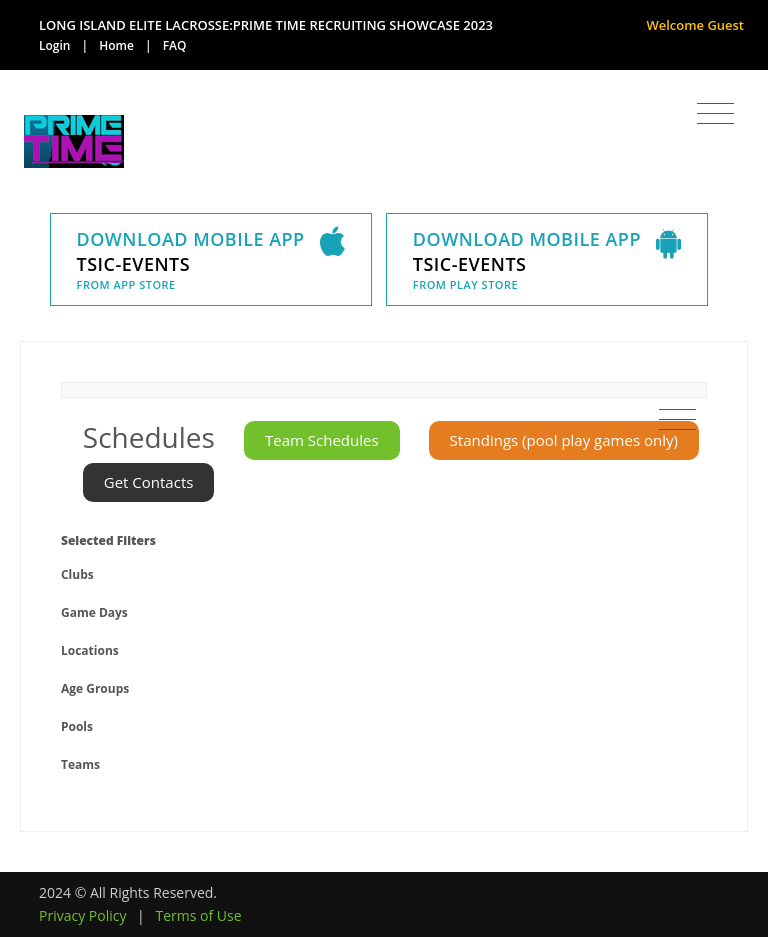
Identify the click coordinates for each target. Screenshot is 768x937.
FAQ (175, 45)
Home (116, 45)
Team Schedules (322, 440)
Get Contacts (149, 482)
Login (54, 45)
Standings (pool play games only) (564, 440)
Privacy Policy (82, 915)
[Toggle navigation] (715, 114)
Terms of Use (198, 915)
